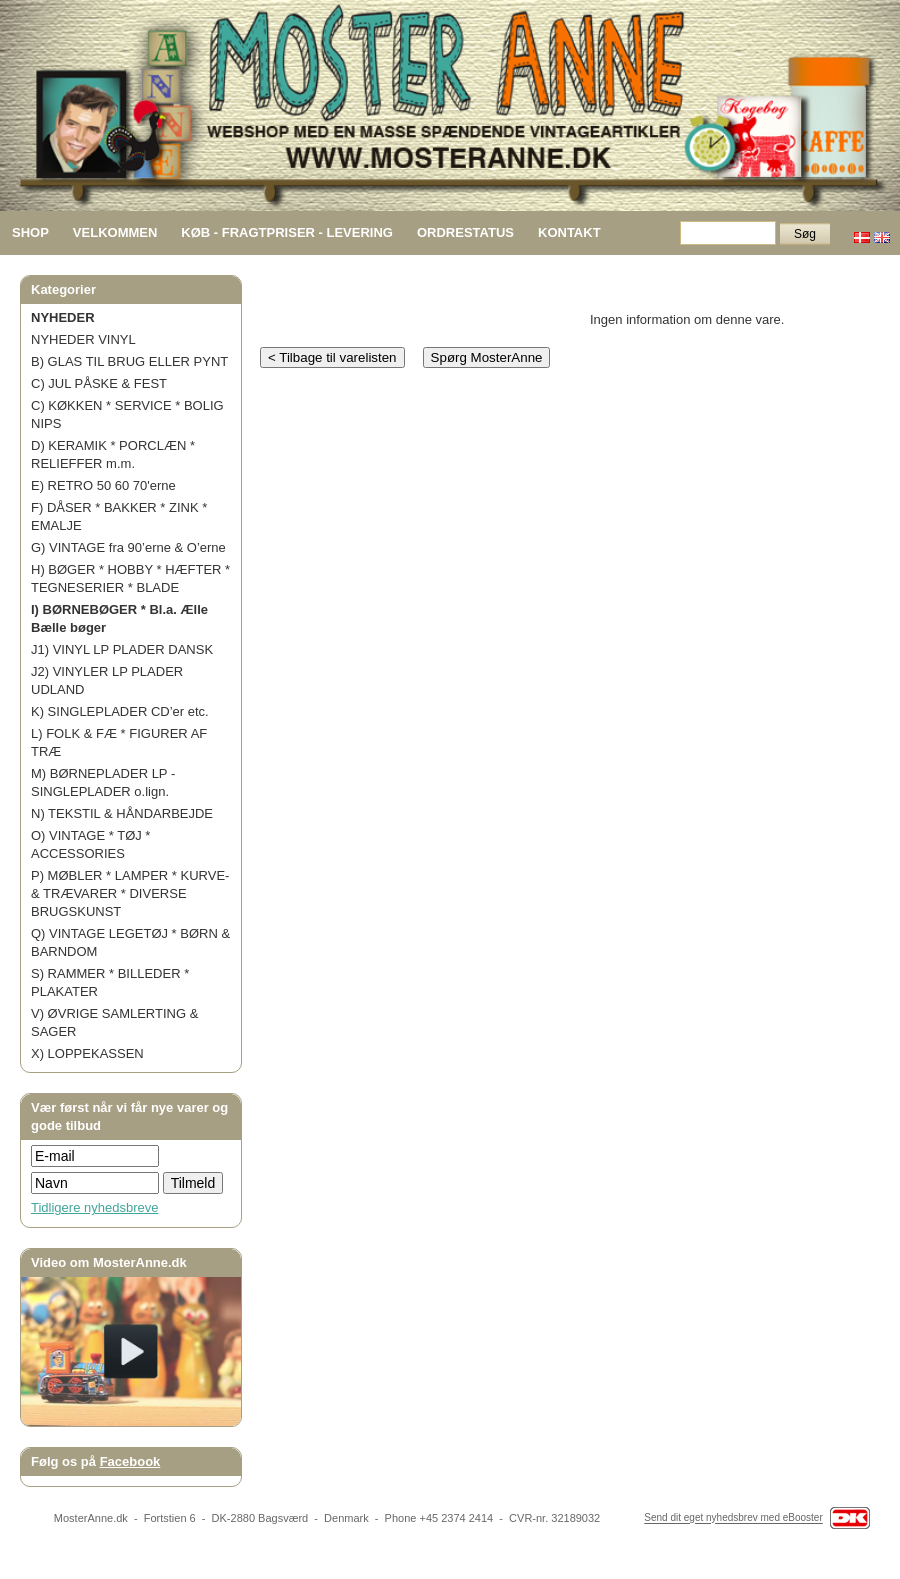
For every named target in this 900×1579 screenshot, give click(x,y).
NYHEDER (63, 317)
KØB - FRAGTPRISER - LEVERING (287, 232)
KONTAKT (569, 232)
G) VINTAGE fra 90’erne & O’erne (128, 547)
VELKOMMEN (115, 232)
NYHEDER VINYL (83, 339)
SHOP (30, 232)
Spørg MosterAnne (487, 357)
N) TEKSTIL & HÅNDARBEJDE (122, 813)
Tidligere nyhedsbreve (94, 1207)
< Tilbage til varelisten (332, 357)
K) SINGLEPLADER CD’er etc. (120, 711)
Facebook (130, 1461)
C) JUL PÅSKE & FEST (99, 383)
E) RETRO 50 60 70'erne (103, 485)
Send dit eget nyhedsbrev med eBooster (733, 1518)
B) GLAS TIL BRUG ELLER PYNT (129, 361)
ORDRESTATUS (465, 232)
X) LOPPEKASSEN (87, 1053)
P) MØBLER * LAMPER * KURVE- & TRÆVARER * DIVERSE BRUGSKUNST (130, 893)
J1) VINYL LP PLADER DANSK (122, 649)
